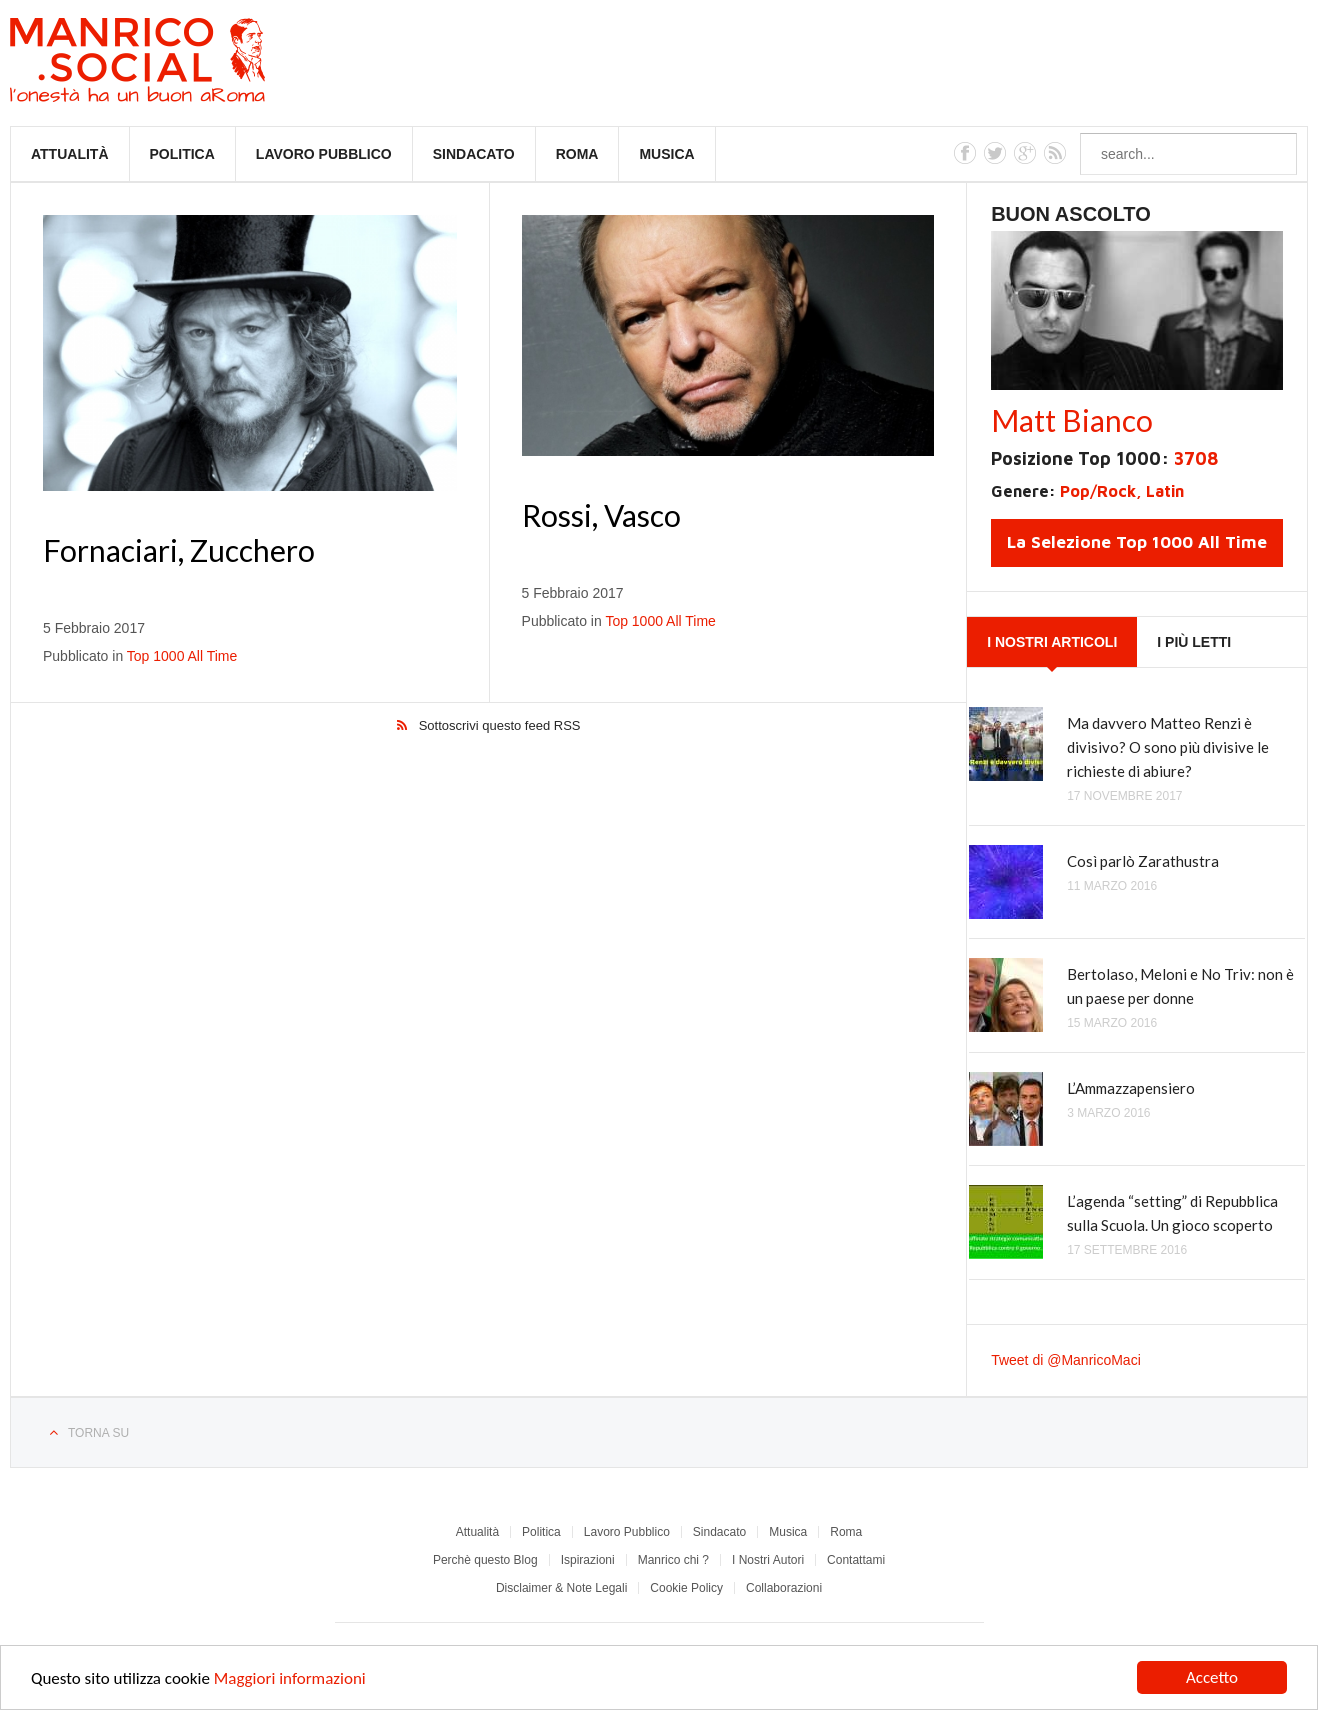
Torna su (98, 1433)
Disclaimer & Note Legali (561, 1588)
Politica (182, 154)
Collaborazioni (784, 1588)
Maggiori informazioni (290, 1680)
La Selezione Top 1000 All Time (1137, 542)
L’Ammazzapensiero (1131, 1088)
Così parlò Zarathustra (1143, 861)
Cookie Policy (686, 1588)
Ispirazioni (588, 1560)
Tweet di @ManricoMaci (1066, 1360)
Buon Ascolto (1071, 214)
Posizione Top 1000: (1104, 458)
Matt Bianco (1072, 420)
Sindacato (474, 154)
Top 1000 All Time (182, 656)
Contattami (856, 1560)
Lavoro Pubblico (324, 154)
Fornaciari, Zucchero (179, 550)
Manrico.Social (182, 63)
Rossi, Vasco (601, 515)
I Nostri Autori (768, 1560)
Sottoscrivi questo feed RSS (500, 725)
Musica (666, 154)
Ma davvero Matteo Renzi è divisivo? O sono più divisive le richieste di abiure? (1168, 747)
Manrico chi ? (673, 1560)
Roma (577, 154)
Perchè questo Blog (485, 1560)
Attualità (70, 154)
